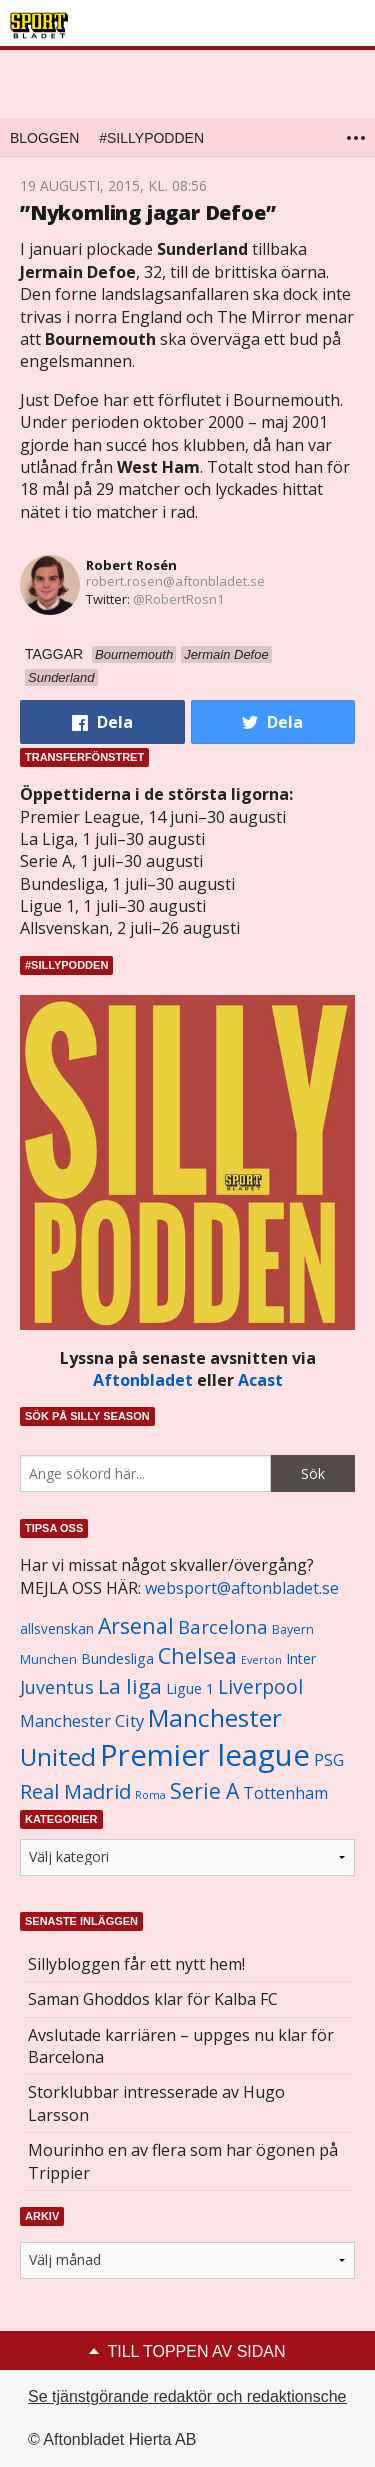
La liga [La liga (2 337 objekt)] (130, 1686)
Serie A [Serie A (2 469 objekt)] (204, 1790)
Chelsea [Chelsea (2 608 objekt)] (197, 1655)
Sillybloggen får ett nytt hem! (136, 1964)
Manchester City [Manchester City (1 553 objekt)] (82, 1720)
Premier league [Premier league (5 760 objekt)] (205, 1755)
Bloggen (44, 138)
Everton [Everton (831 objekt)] (261, 1660)
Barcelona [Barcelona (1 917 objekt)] (223, 1626)
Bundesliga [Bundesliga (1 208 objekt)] (117, 1658)
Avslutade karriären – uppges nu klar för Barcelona (181, 2046)
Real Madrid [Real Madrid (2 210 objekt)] (75, 1791)
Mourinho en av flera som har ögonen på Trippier (183, 2161)
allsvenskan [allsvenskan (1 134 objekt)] (57, 1629)
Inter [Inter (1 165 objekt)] (301, 1658)
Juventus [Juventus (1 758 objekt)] (57, 1687)
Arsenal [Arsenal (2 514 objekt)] (136, 1625)
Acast (260, 1380)
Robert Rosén (131, 565)
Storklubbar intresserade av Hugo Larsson (156, 2103)
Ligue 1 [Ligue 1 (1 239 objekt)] (190, 1688)
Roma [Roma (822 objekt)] (150, 1795)
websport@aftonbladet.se (242, 1588)
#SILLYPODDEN (151, 138)
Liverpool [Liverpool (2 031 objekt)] (260, 1686)
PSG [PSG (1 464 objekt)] (329, 1760)
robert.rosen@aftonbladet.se (175, 581)
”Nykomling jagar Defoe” (147, 212)
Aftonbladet (143, 1380)
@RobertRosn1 (178, 599)
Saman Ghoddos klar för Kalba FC (153, 1999)
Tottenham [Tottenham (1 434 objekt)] (285, 1793)
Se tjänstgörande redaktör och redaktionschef (189, 2396)
